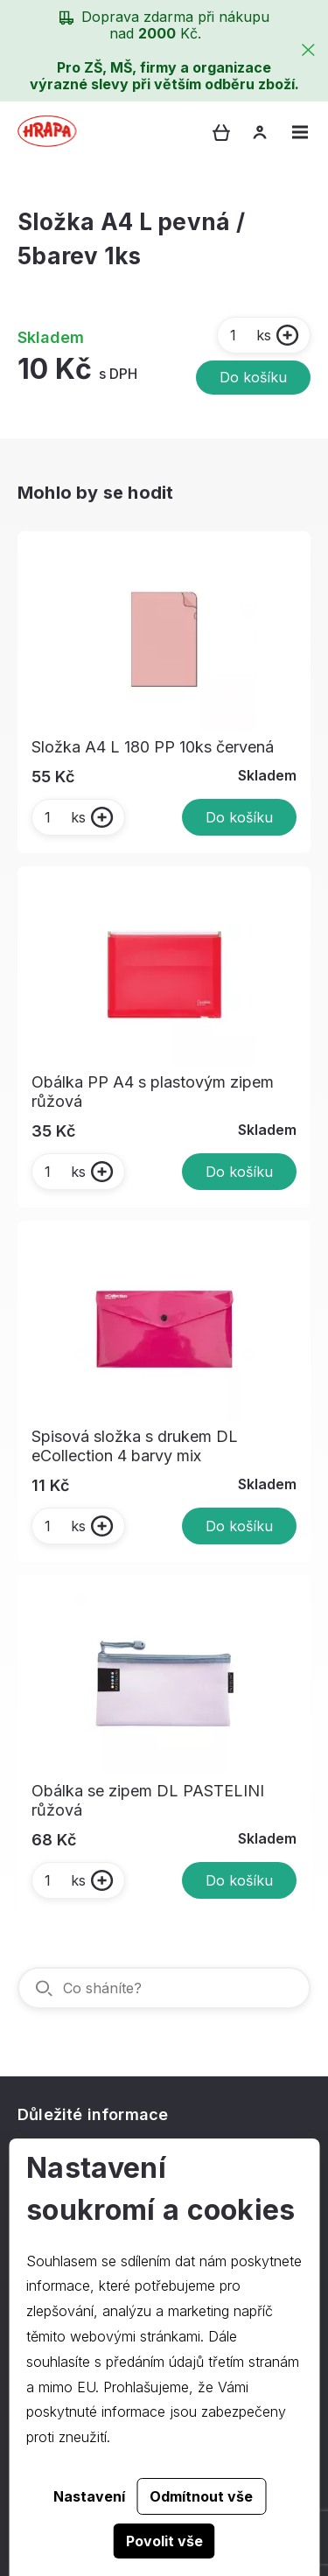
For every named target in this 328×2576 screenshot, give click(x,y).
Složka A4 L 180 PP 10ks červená (152, 747)
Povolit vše (164, 2541)
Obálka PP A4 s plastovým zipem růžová (152, 1091)
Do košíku (253, 377)
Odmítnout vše (201, 2496)
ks (249, 335)
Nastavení (89, 2496)
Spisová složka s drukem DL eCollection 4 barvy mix (134, 1446)
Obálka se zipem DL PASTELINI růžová (147, 1800)
